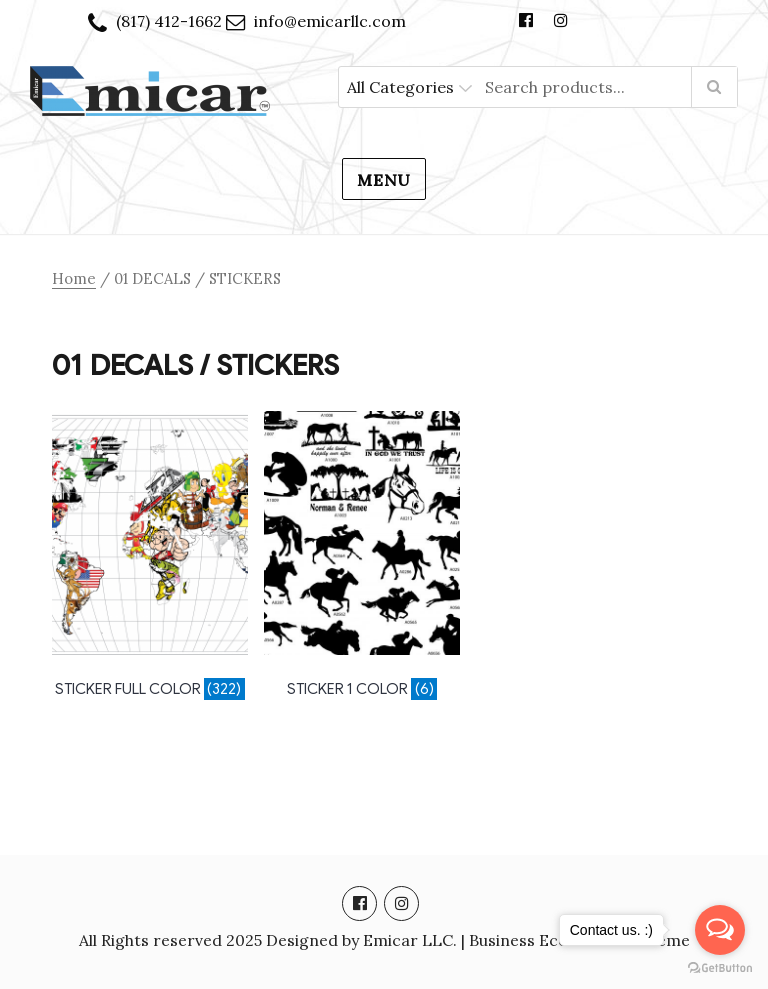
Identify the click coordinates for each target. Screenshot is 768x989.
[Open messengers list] (720, 930)
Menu (384, 180)
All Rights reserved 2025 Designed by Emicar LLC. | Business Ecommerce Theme (384, 940)
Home (74, 278)
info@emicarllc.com (330, 21)
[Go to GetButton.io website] (720, 968)
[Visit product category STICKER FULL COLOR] (150, 559)
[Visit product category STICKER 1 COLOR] (362, 559)
